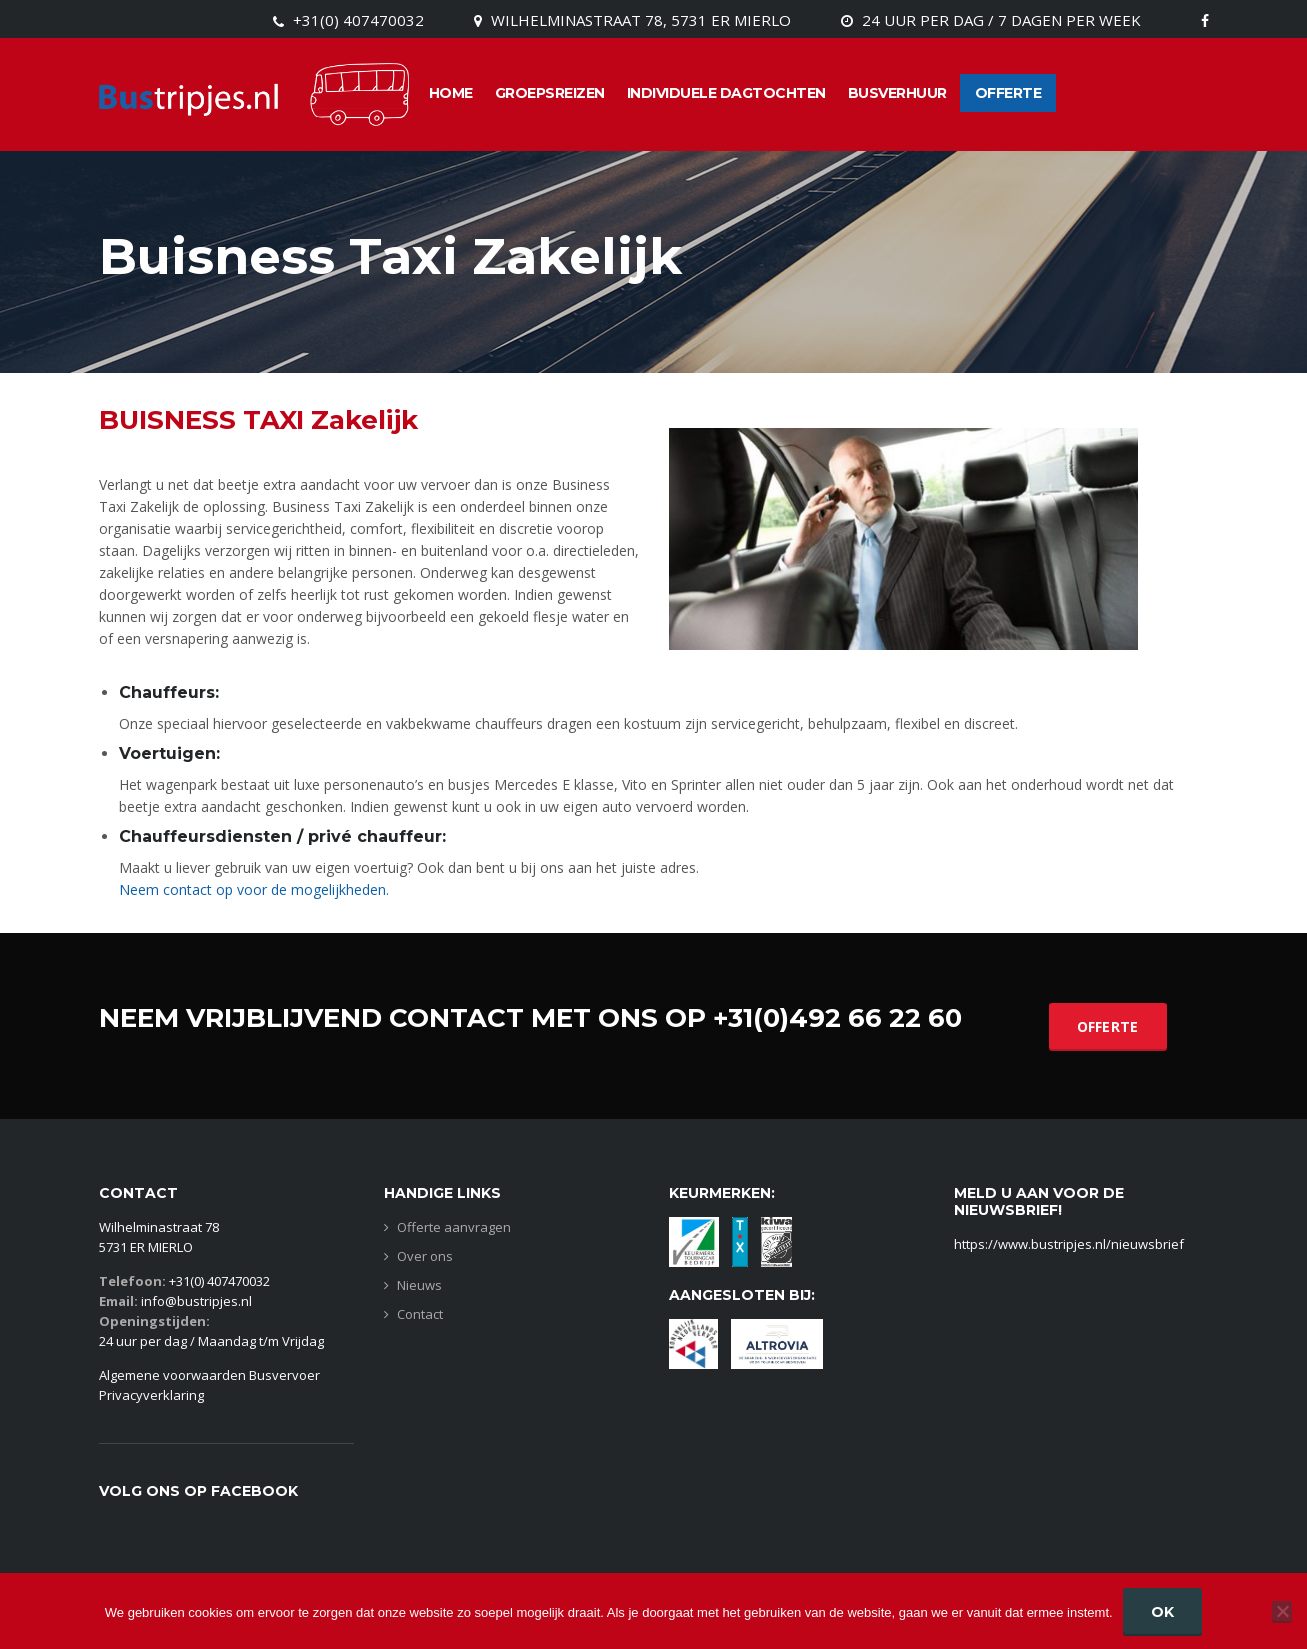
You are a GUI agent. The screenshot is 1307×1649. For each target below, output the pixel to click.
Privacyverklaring (151, 1395)
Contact (420, 1314)
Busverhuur (897, 93)
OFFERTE (1108, 1026)
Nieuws (419, 1285)
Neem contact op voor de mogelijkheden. (254, 889)
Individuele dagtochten (726, 93)
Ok (1163, 1612)
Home (451, 93)
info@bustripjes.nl (196, 1301)
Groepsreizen (550, 93)
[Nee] (1282, 1611)
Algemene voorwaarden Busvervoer (209, 1375)
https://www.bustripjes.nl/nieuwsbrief (1069, 1244)
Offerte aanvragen (454, 1227)
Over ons (425, 1256)
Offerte (1008, 93)
